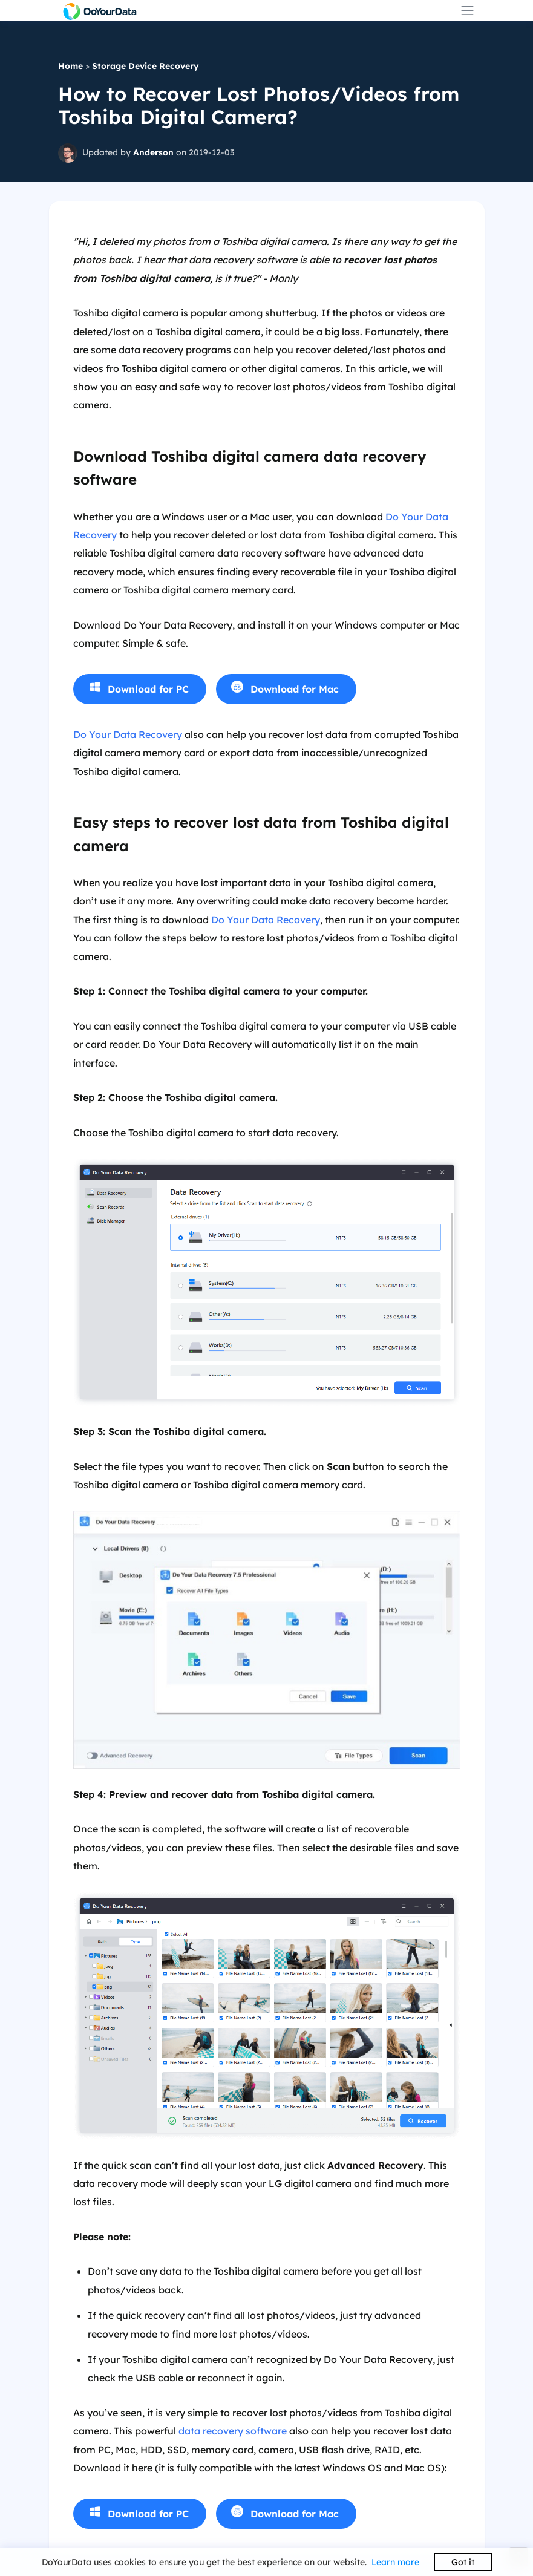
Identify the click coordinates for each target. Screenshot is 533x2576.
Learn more (395, 2562)
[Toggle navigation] (467, 10)
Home (70, 65)
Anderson (153, 151)
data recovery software (232, 2431)
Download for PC (148, 689)
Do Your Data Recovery (127, 734)
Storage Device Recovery (145, 65)
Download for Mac (294, 689)
